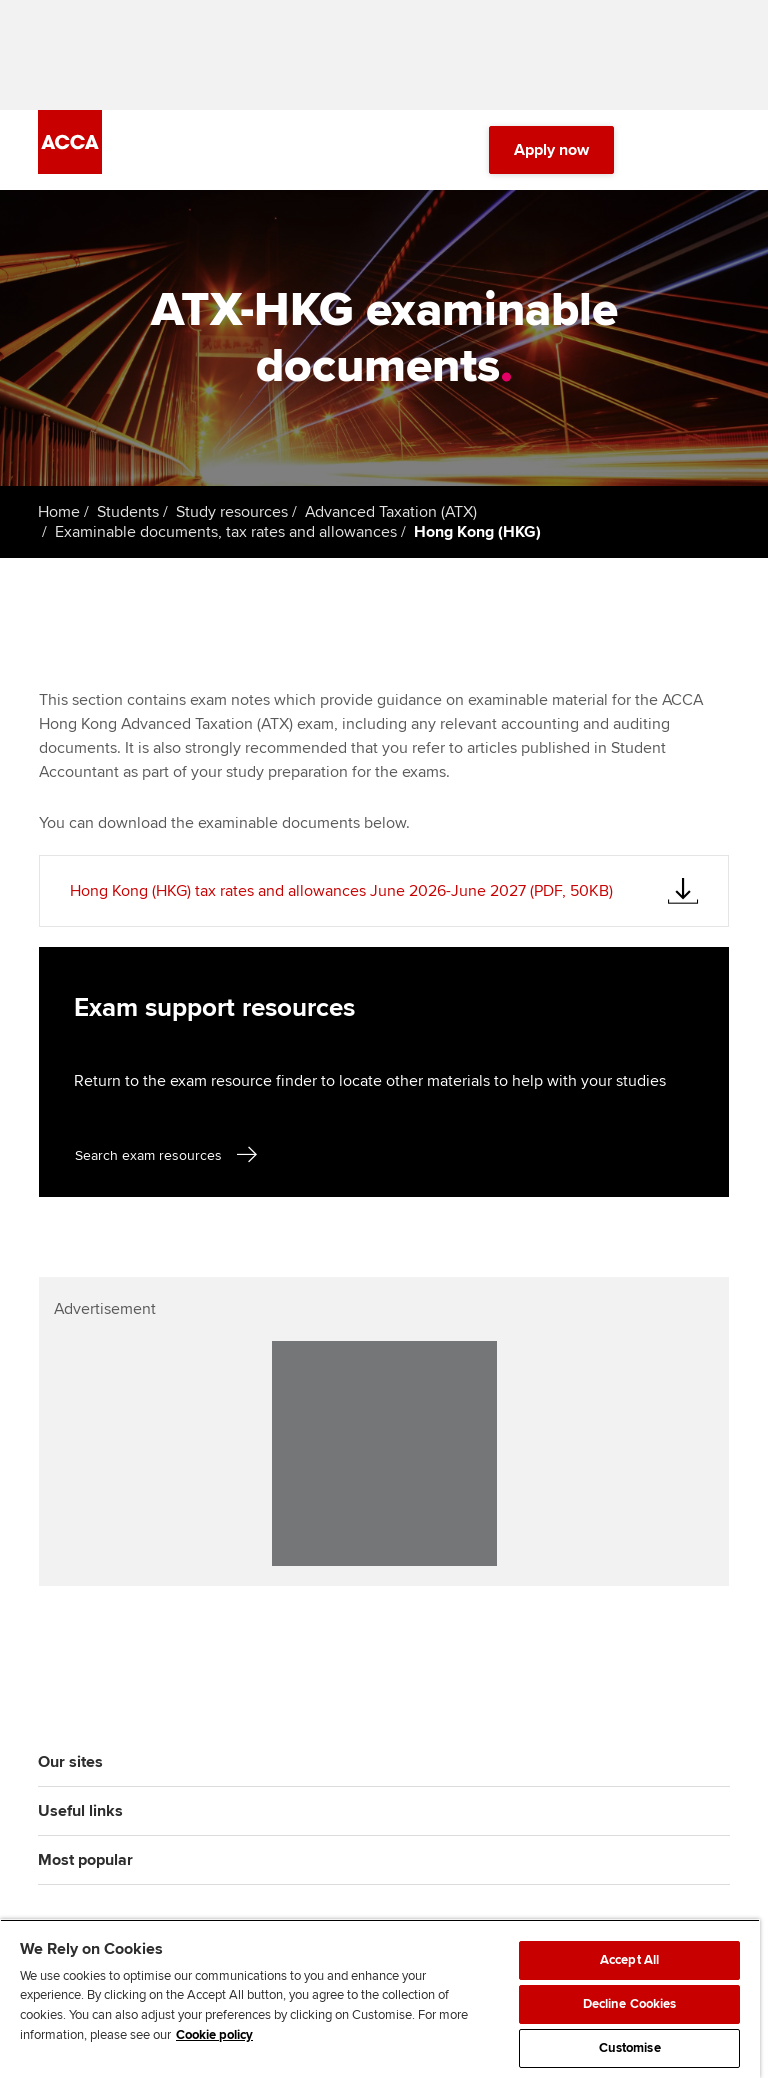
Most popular (85, 1860)
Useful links (80, 1811)
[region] (380, 1998)
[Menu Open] (718, 150)
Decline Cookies (630, 2004)
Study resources (232, 512)
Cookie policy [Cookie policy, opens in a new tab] (214, 2035)
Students (128, 512)
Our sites (70, 1762)
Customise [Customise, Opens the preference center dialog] (630, 2048)
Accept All (629, 1960)
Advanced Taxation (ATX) (391, 512)
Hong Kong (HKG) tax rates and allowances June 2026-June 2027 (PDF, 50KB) (341, 891)
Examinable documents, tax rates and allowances (226, 532)
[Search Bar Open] (662, 150)
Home (59, 512)
